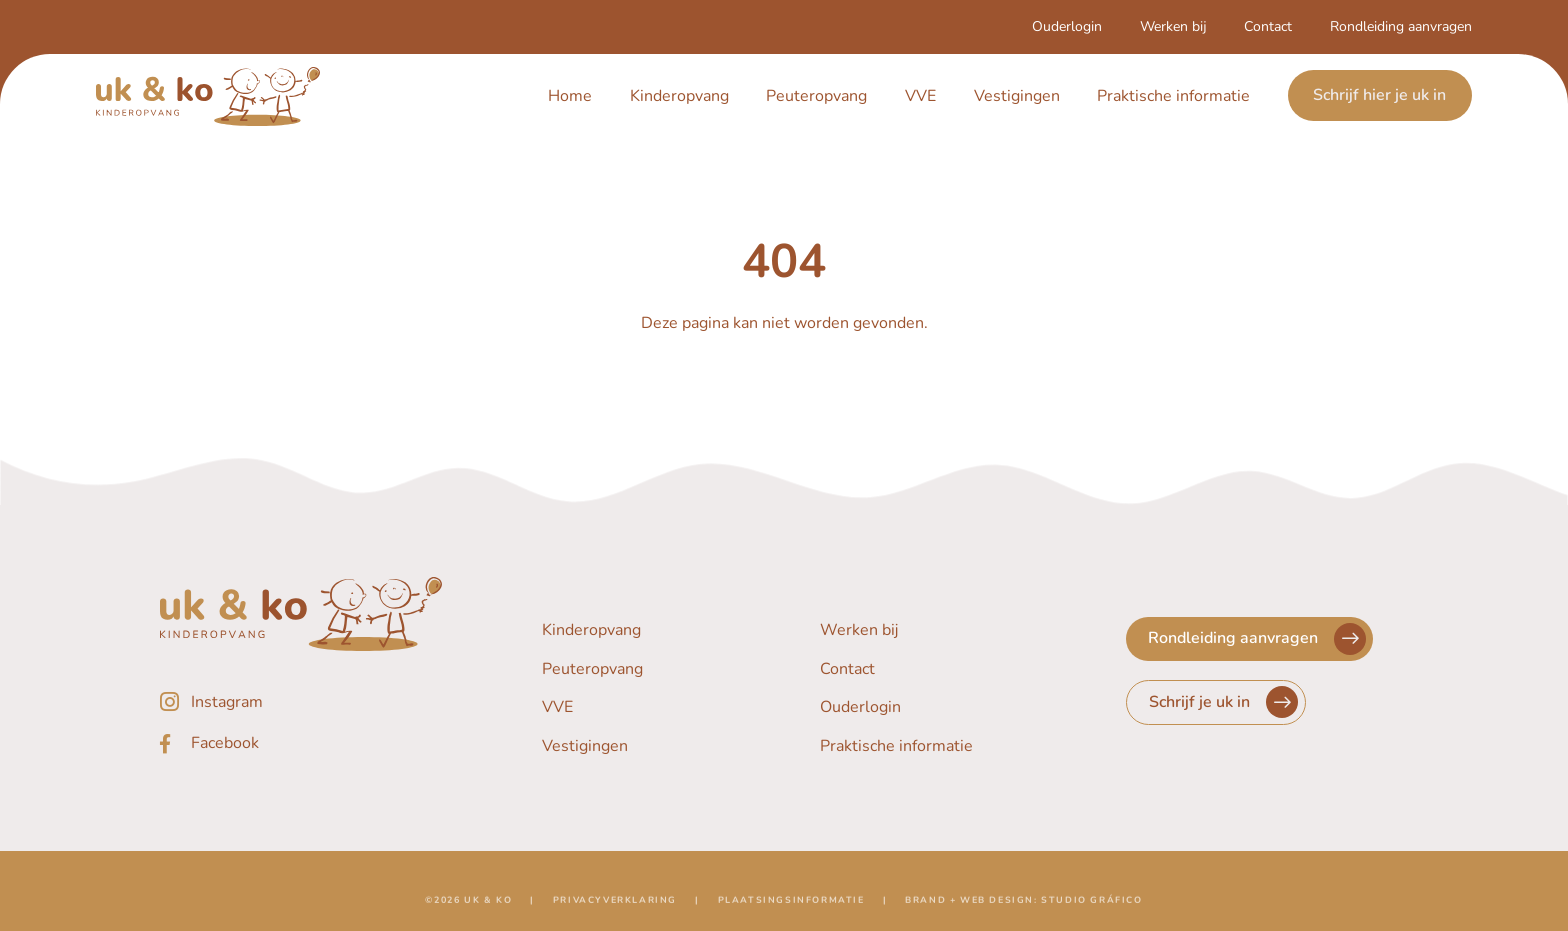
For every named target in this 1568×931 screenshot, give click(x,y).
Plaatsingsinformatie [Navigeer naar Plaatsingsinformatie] (791, 906)
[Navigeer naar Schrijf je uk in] (1216, 703)
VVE (920, 96)
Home (570, 96)
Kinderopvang (679, 96)
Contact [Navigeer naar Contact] (847, 669)
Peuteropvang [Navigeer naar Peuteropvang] (592, 669)
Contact (1268, 26)
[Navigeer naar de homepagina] (208, 96)
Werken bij (1173, 26)
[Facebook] (301, 744)
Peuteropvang (816, 96)
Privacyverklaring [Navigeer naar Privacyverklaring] (615, 906)
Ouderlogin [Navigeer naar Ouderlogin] (860, 708)
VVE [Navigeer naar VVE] (557, 708)
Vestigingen (1017, 96)
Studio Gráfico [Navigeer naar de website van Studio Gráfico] (1091, 906)
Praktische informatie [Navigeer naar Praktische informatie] (896, 747)
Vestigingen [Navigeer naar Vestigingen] (585, 747)
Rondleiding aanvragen (1401, 26)
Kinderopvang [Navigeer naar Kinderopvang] (591, 630)
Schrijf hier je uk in (1379, 96)
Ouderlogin (1067, 26)
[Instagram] (301, 702)
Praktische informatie (1173, 96)
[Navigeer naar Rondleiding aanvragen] (1249, 639)
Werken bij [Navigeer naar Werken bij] (859, 630)
